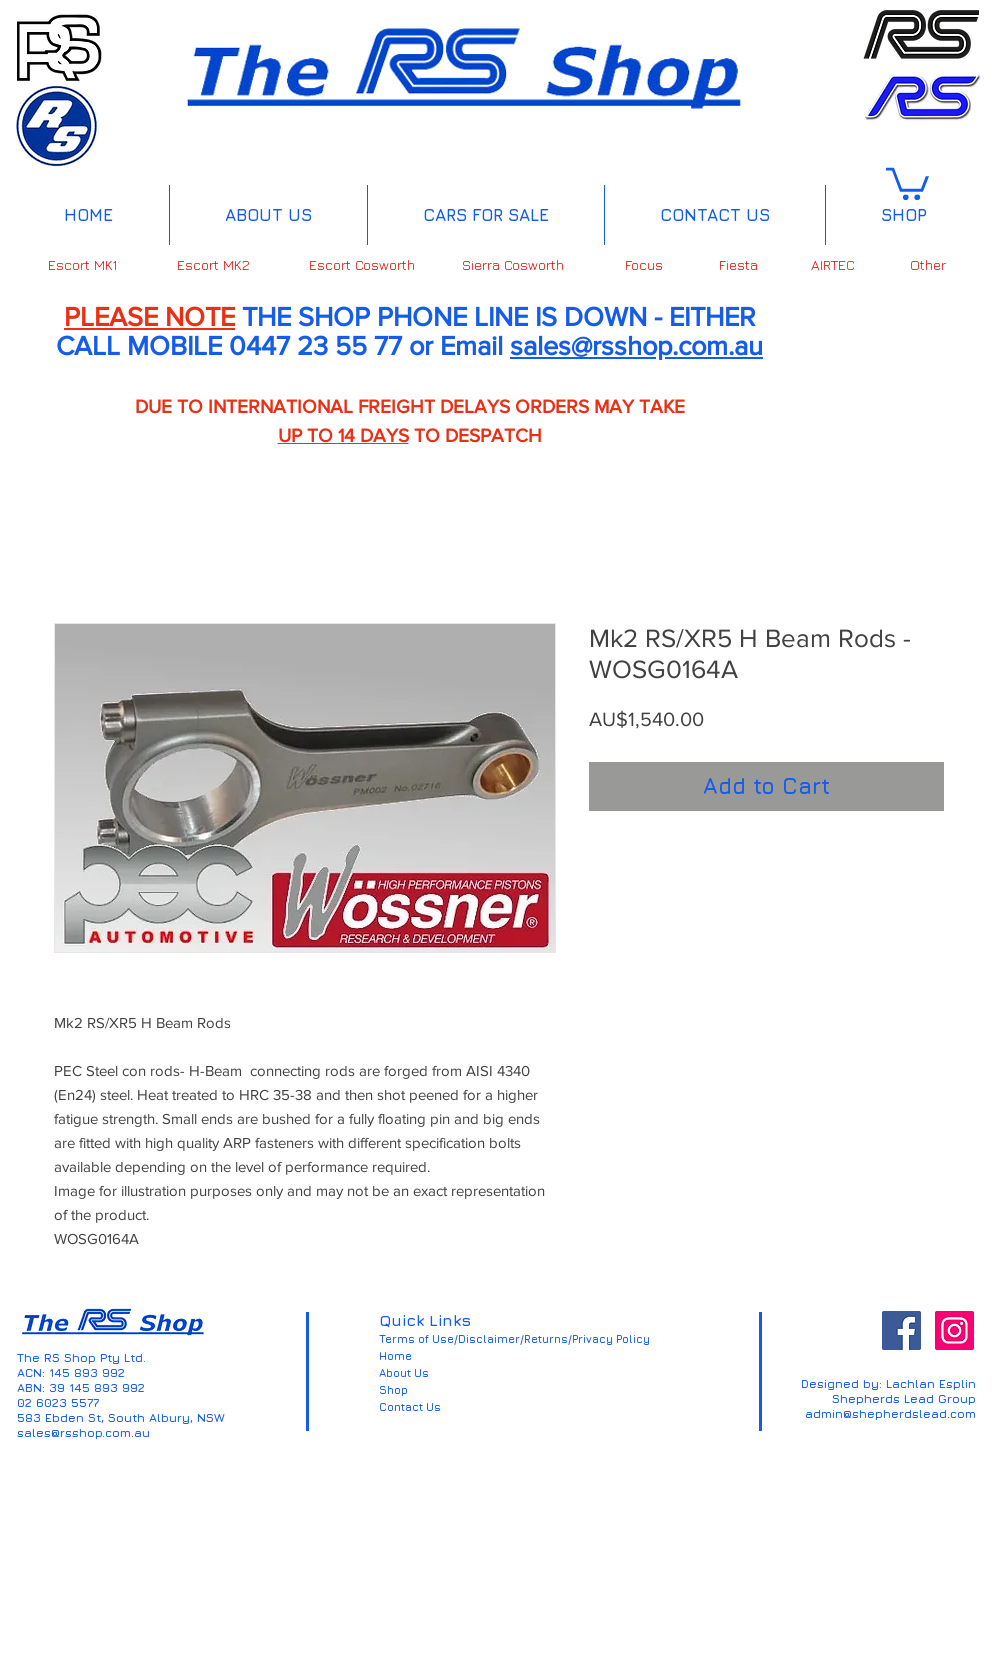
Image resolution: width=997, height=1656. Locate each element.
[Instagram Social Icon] (954, 1330)
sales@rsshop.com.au (636, 345)
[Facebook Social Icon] (901, 1330)
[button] (907, 182)
